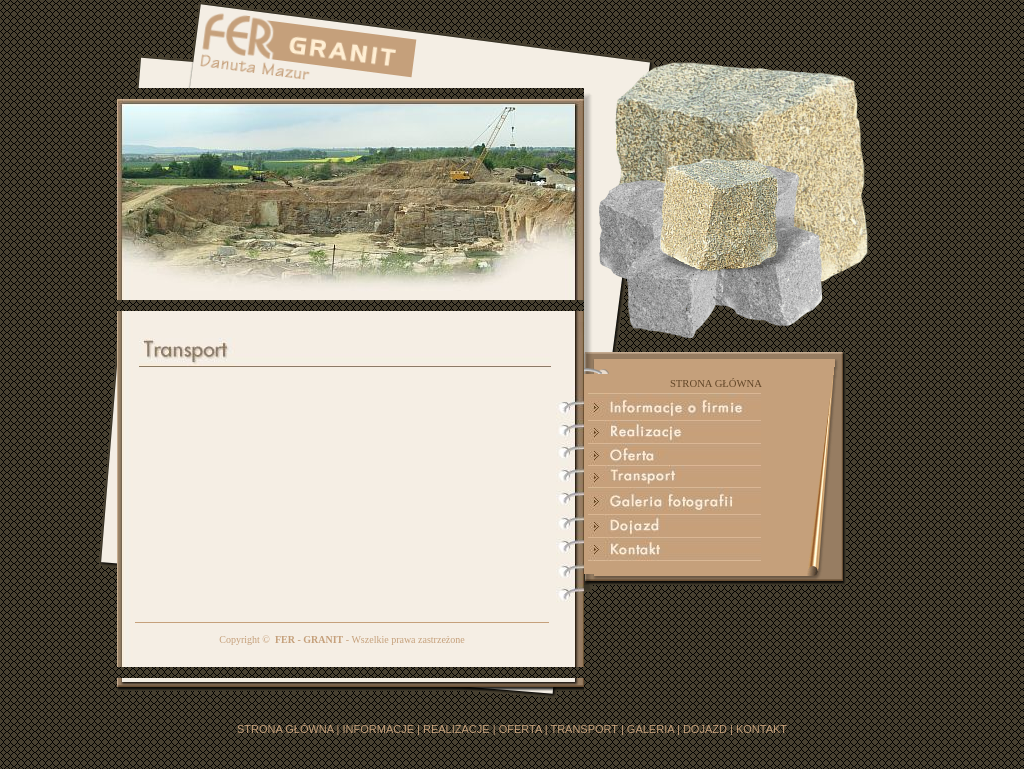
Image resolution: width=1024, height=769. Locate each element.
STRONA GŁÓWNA (285, 729)
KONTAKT (761, 729)
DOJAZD (705, 729)
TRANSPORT (583, 729)
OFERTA (520, 729)
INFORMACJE (379, 729)
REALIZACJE (456, 729)
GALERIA (650, 729)
